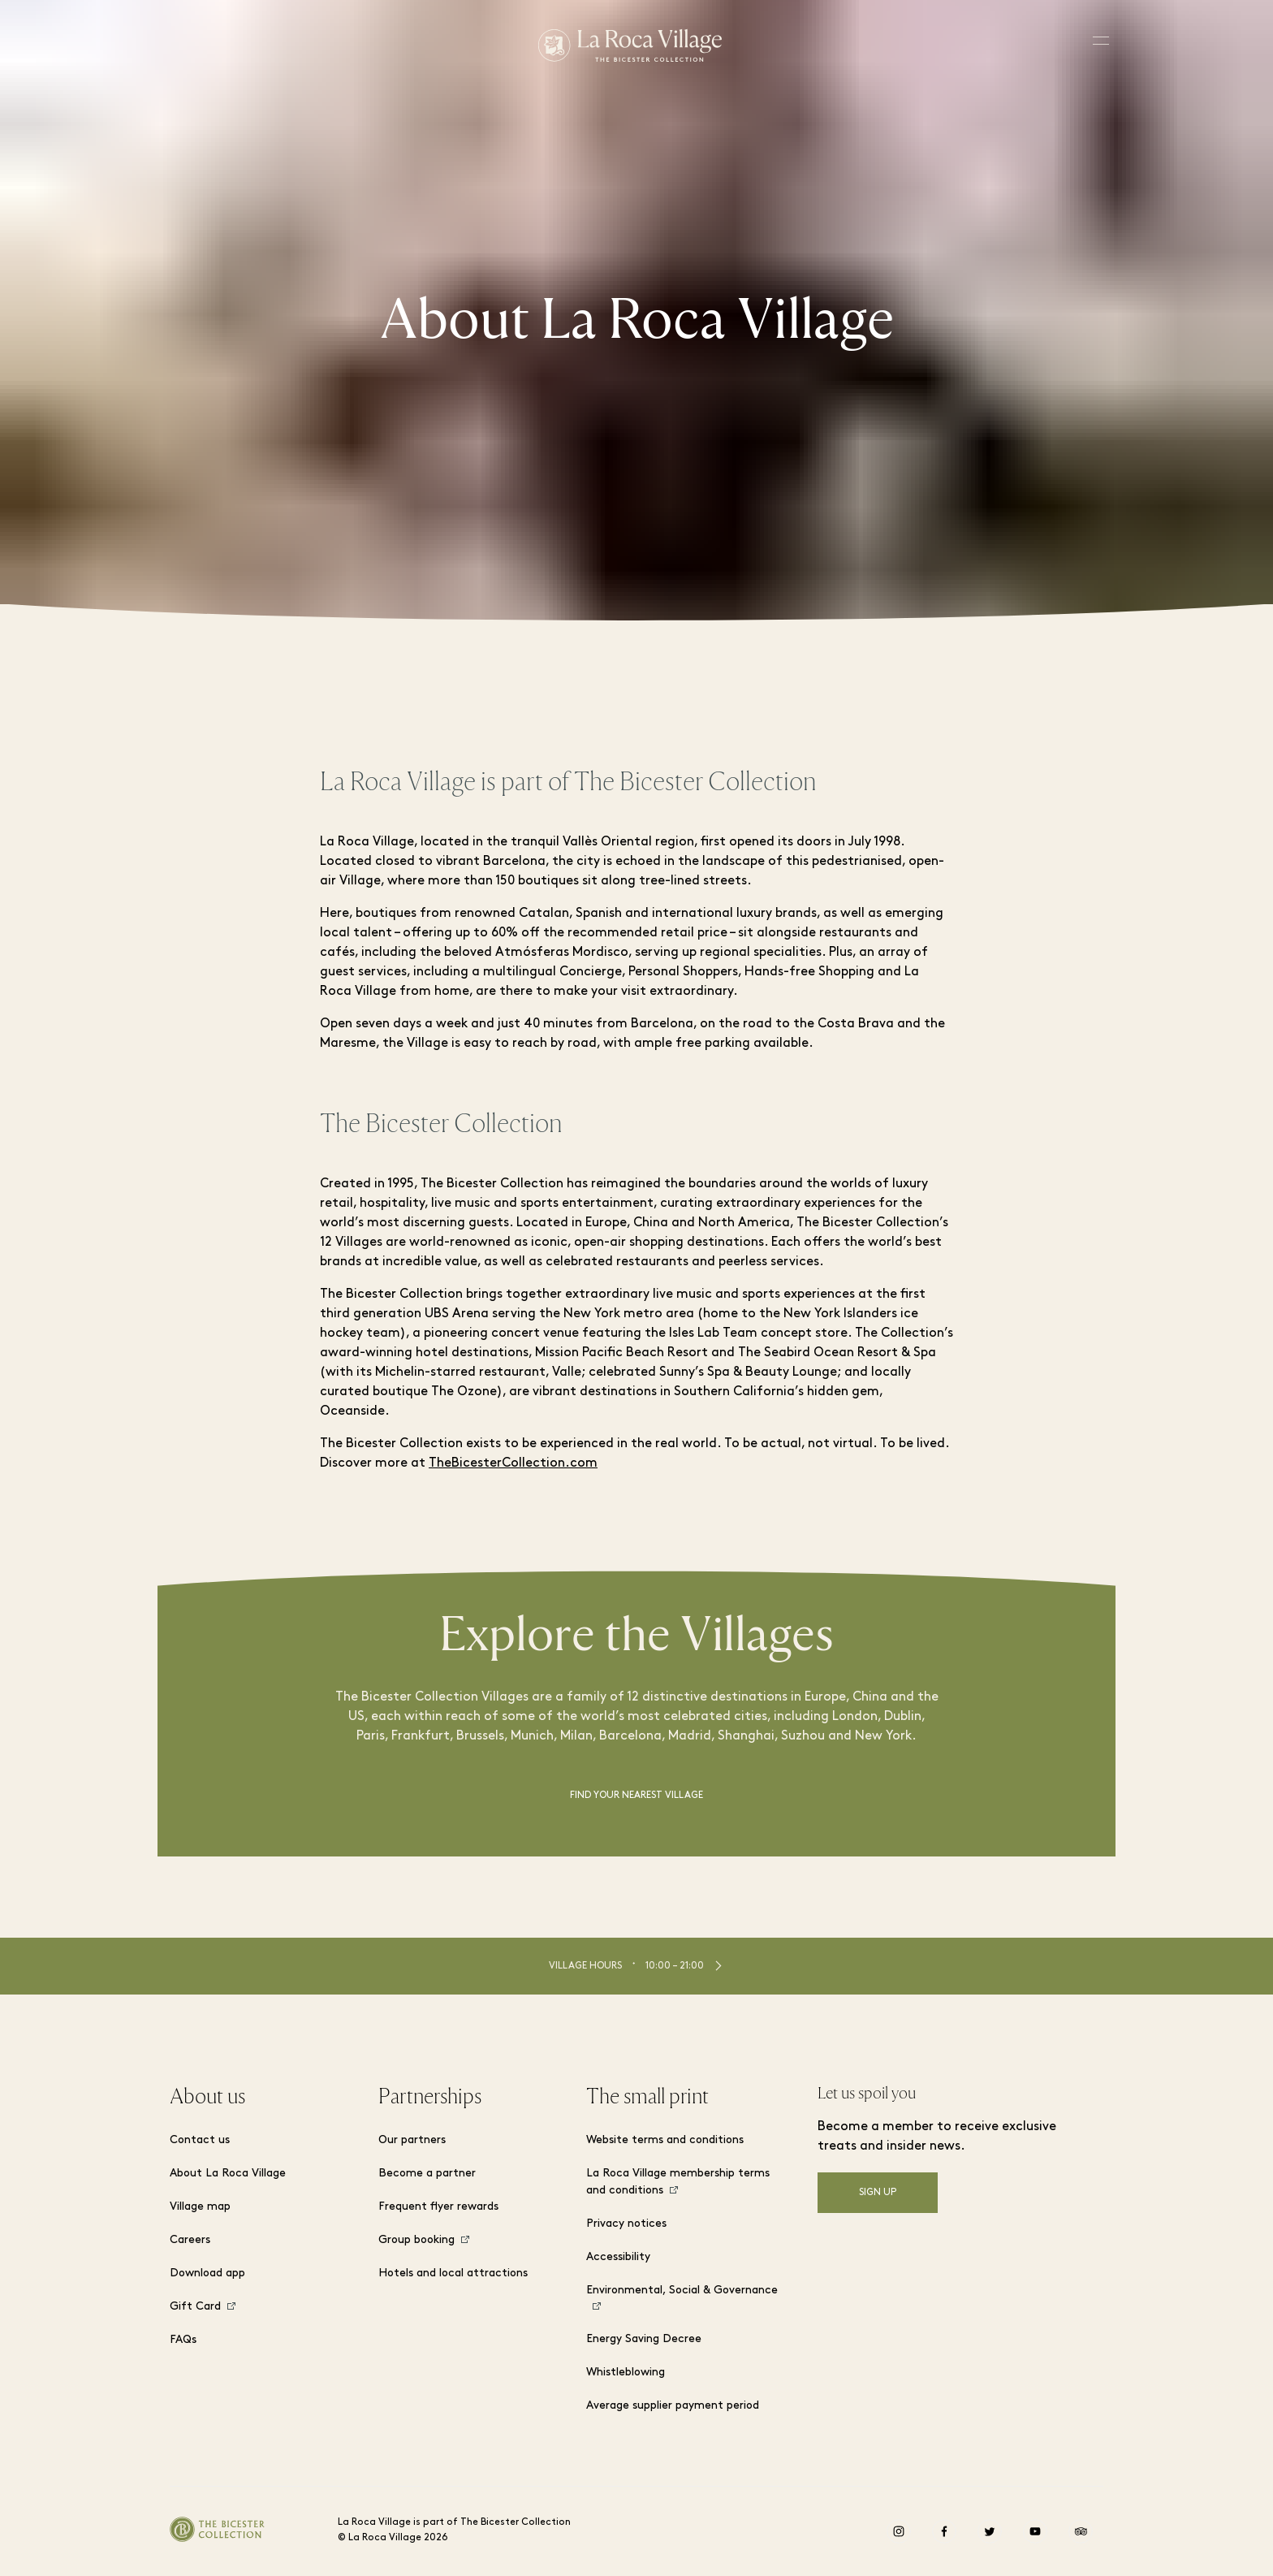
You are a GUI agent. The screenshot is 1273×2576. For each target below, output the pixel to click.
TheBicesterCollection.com (513, 1463)
